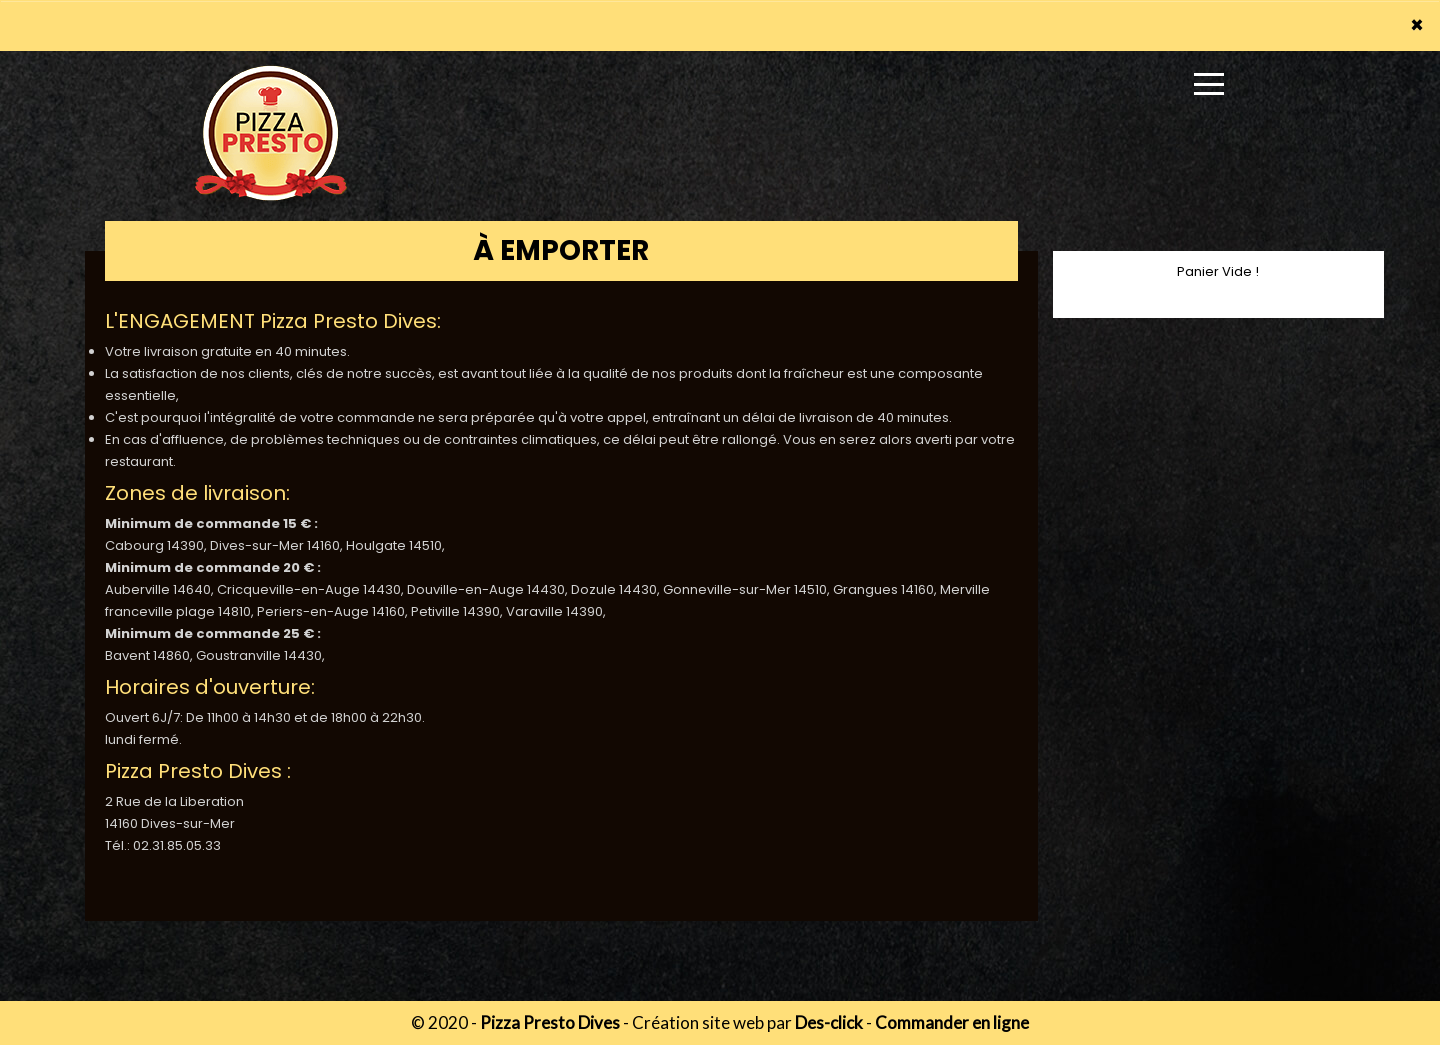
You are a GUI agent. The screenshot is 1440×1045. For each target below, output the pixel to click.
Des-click (829, 1022)
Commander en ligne (952, 1022)
